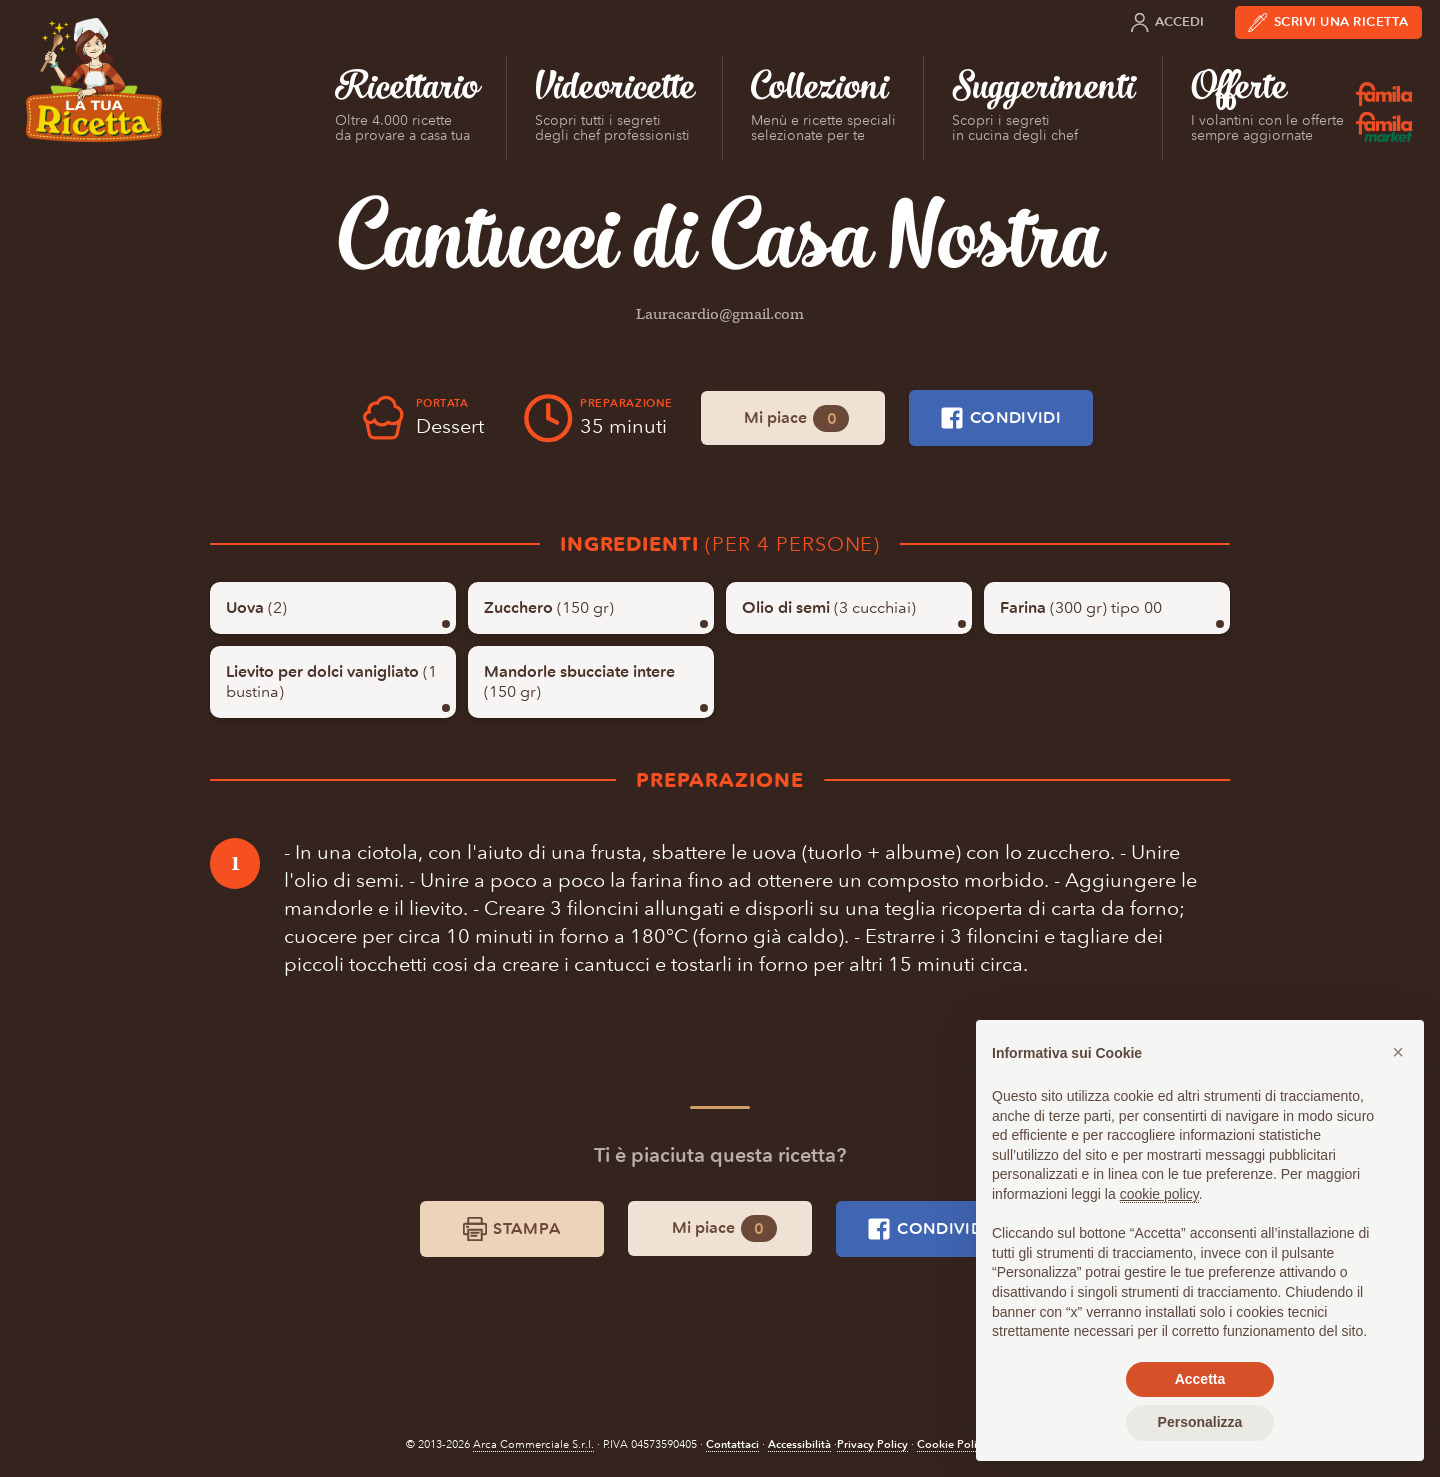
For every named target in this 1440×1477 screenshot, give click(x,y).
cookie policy (1159, 1194)
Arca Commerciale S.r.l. (533, 1444)
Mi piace (796, 418)
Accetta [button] (1200, 1379)
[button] (1398, 1052)
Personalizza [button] (1200, 1422)
